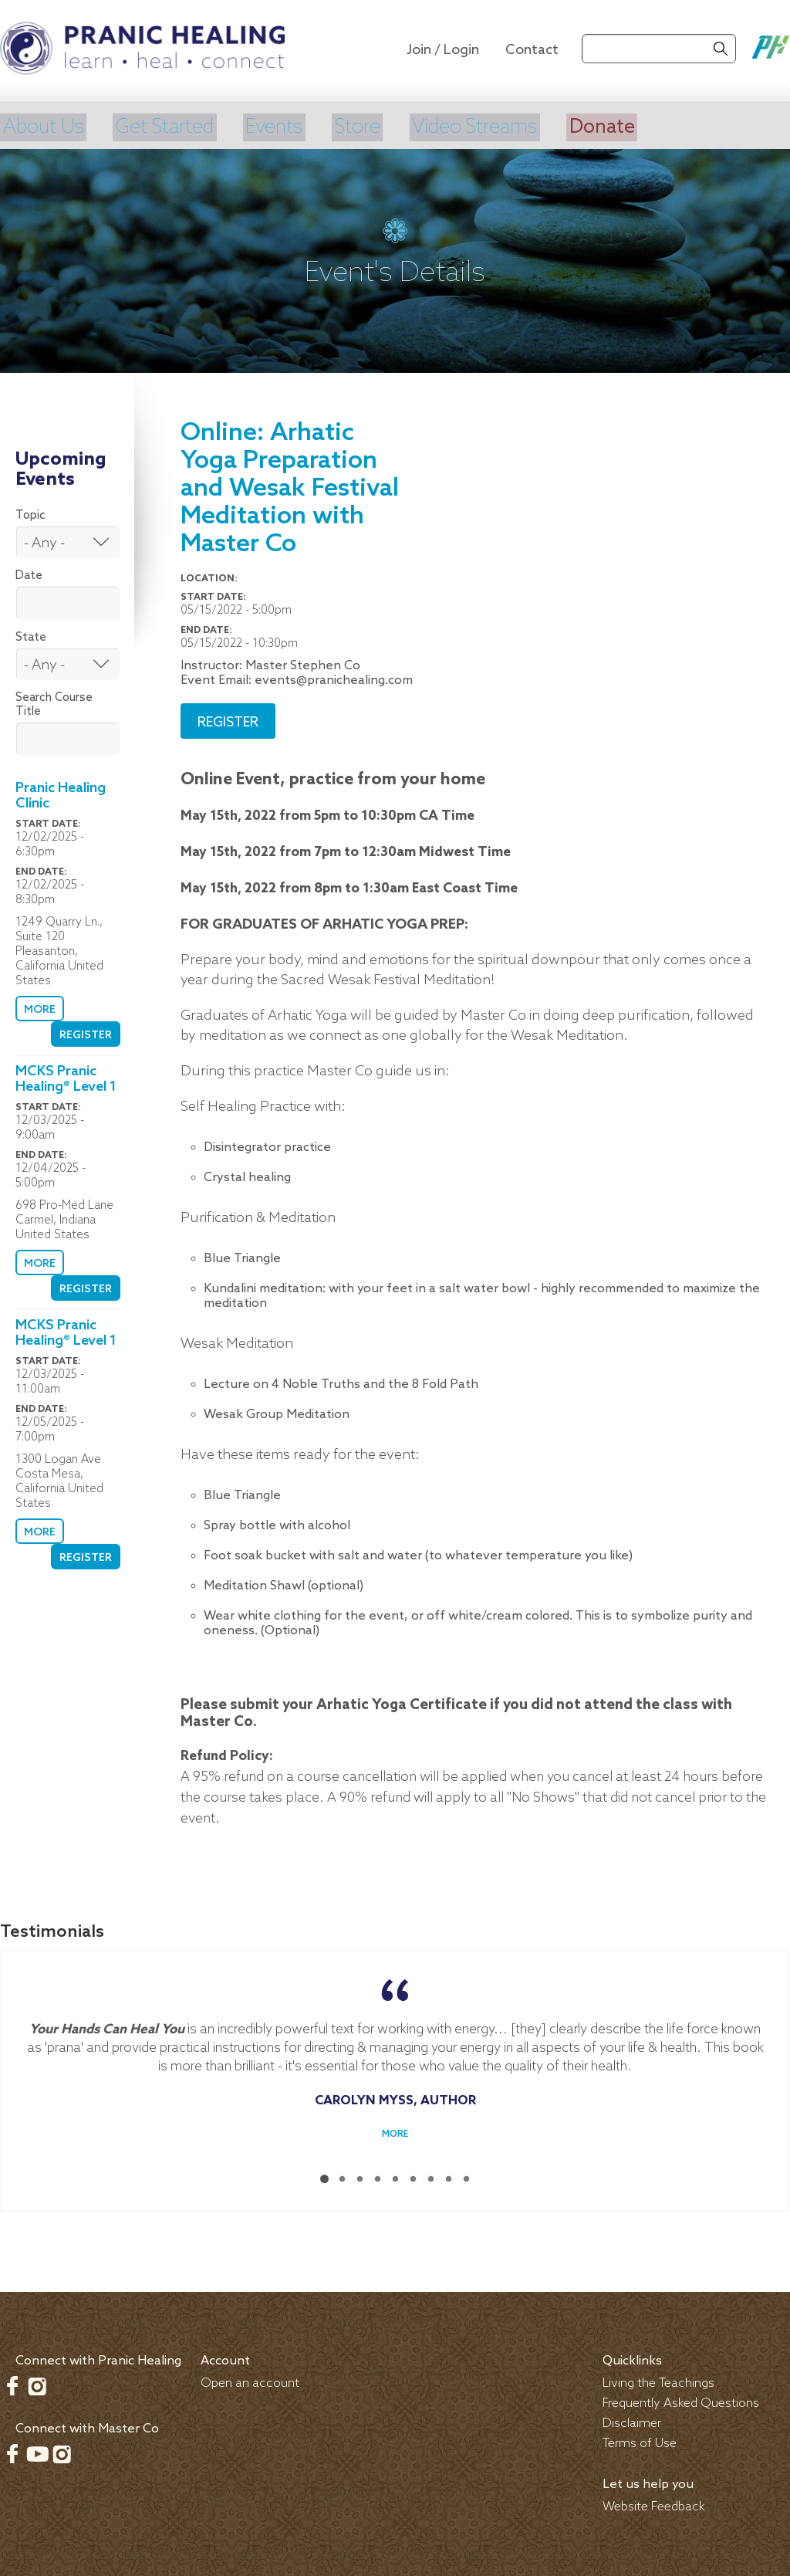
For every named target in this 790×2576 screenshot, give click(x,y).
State (30, 634)
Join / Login (443, 50)
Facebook (12, 2383)
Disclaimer (632, 2420)
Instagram (37, 2383)
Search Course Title (54, 702)
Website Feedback (654, 2503)
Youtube (37, 2451)
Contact (532, 50)
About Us (43, 125)
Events (281, 125)
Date (28, 573)
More (39, 1007)
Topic (30, 513)
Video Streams (488, 125)
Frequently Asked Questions (681, 2400)
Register (86, 1032)
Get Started (169, 125)
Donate (620, 125)
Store (367, 125)
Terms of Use (640, 2440)
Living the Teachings (658, 2380)
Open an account (250, 2380)
